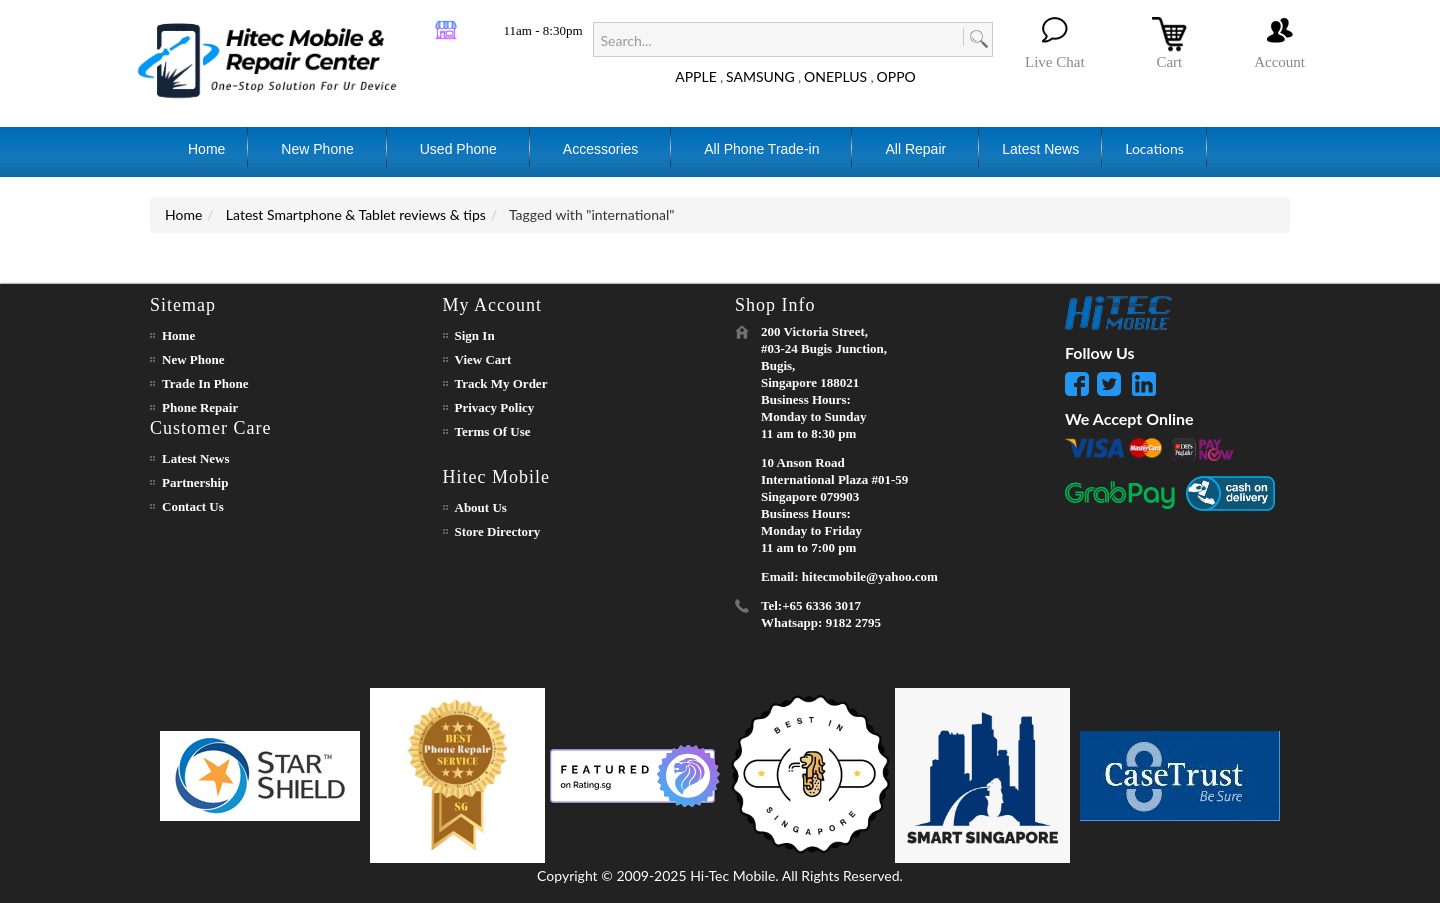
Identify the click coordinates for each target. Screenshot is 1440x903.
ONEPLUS (835, 76)
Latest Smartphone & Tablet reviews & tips (356, 214)
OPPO (896, 76)
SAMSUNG (760, 76)
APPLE (696, 76)
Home (183, 214)
